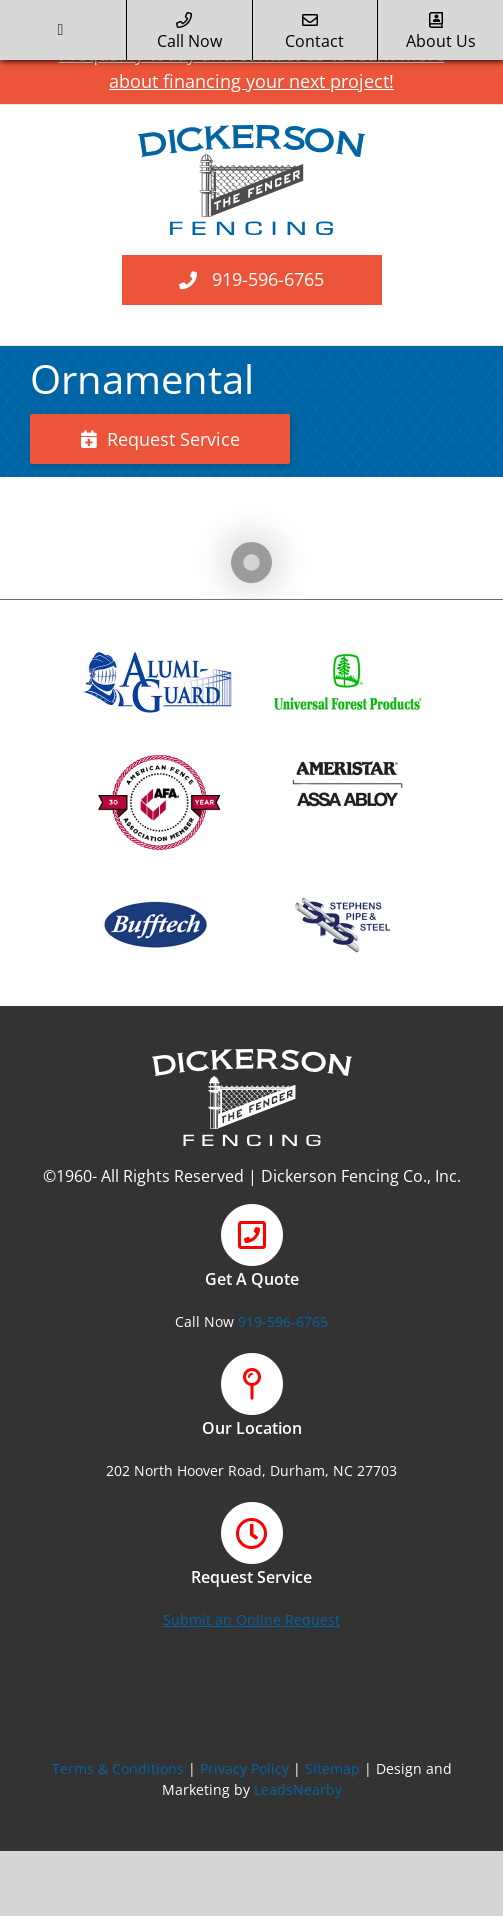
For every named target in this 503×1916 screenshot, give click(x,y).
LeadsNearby (298, 1789)
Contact (314, 32)
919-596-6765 (268, 279)
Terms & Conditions (118, 1768)
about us (441, 32)
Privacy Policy (244, 1768)
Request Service (160, 439)
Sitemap (332, 1768)
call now (189, 32)
